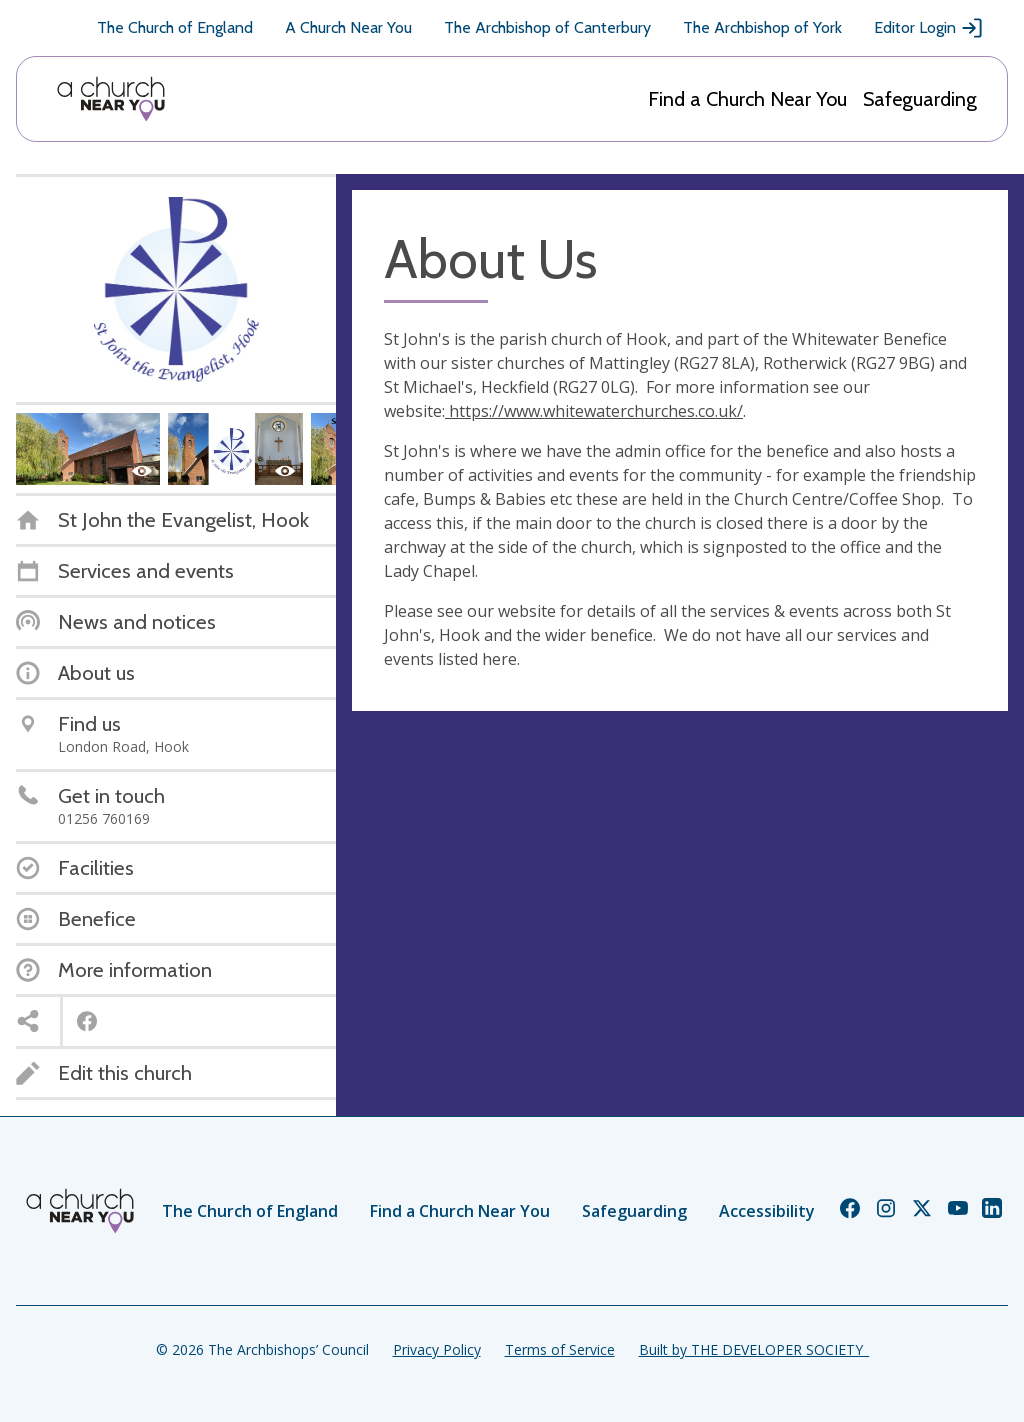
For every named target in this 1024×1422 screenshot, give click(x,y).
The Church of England (175, 27)
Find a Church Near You (747, 99)
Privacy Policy (437, 1349)
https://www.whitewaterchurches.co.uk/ (594, 411)
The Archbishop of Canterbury (547, 27)
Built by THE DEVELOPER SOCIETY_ (754, 1349)
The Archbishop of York (762, 27)
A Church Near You (348, 27)
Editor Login (929, 28)
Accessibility (767, 1211)
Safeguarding (920, 99)
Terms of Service (560, 1349)
